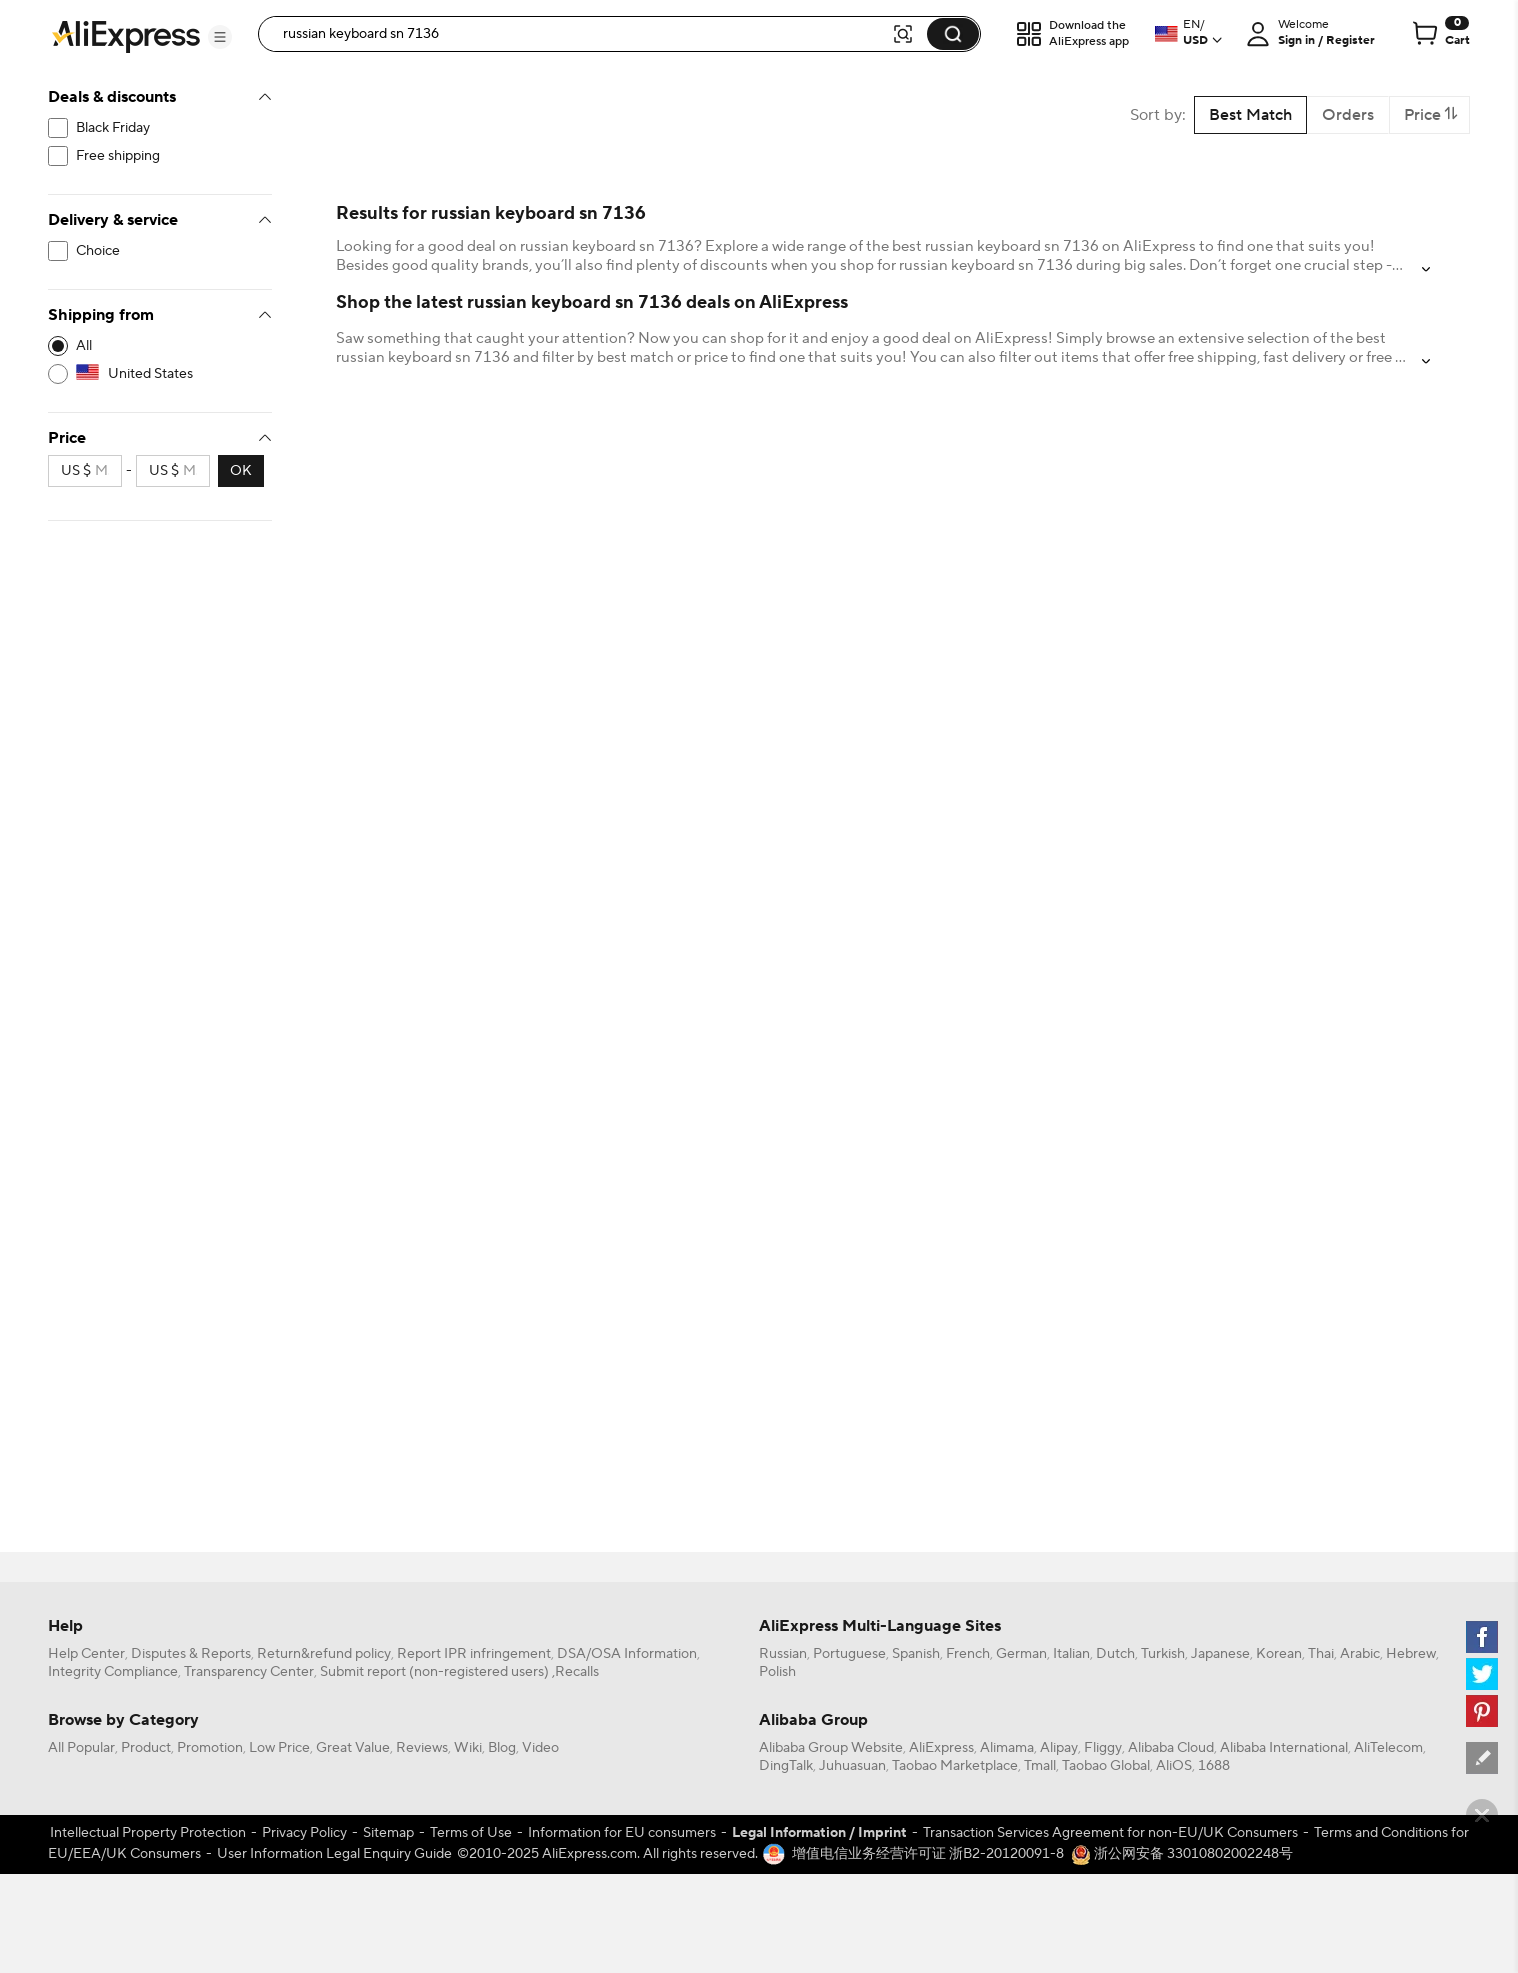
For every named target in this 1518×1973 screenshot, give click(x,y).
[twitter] (1482, 1674)
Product (146, 1748)
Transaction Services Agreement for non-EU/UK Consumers (1110, 1833)
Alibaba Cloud (1171, 1748)
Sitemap (388, 1833)
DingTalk (786, 1766)
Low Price (279, 1748)
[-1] (160, 346)
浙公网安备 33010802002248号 (1182, 1854)
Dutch (1115, 1654)
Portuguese (849, 1654)
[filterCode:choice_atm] (160, 251)
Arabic (1360, 1654)
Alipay (1059, 1748)
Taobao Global (1106, 1766)
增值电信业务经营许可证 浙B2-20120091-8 (928, 1854)
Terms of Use (471, 1833)
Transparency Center (249, 1672)
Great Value (353, 1748)
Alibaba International (1284, 1748)
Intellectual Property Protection (148, 1833)
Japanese (1220, 1654)
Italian (1071, 1654)
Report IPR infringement (474, 1654)
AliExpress (941, 1748)
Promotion (210, 1748)
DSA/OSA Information (627, 1654)
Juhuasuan (852, 1766)
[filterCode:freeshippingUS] (160, 156)
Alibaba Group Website (831, 1748)
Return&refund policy (324, 1654)
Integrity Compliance (113, 1672)
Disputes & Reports (191, 1654)
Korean (1279, 1654)
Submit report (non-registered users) (434, 1672)
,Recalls (575, 1672)
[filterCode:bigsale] (160, 128)
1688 (1214, 1766)
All (84, 346)
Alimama (1007, 1748)
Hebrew (1411, 1654)
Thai (1321, 1654)
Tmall (1040, 1766)
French (968, 1654)
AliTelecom (1388, 1748)
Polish (777, 1672)
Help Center (86, 1654)
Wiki (468, 1748)
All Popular (81, 1748)
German (1021, 1654)
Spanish (916, 1654)
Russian (783, 1654)
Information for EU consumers (622, 1833)
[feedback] (1482, 1758)
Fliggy (1103, 1748)
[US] (160, 374)
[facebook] (1482, 1637)
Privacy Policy (304, 1833)
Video (540, 1748)
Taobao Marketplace (955, 1766)
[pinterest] (1482, 1711)
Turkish (1163, 1654)
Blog (502, 1748)
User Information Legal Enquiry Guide (334, 1854)
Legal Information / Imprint (819, 1833)
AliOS (1174, 1766)
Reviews (422, 1748)
